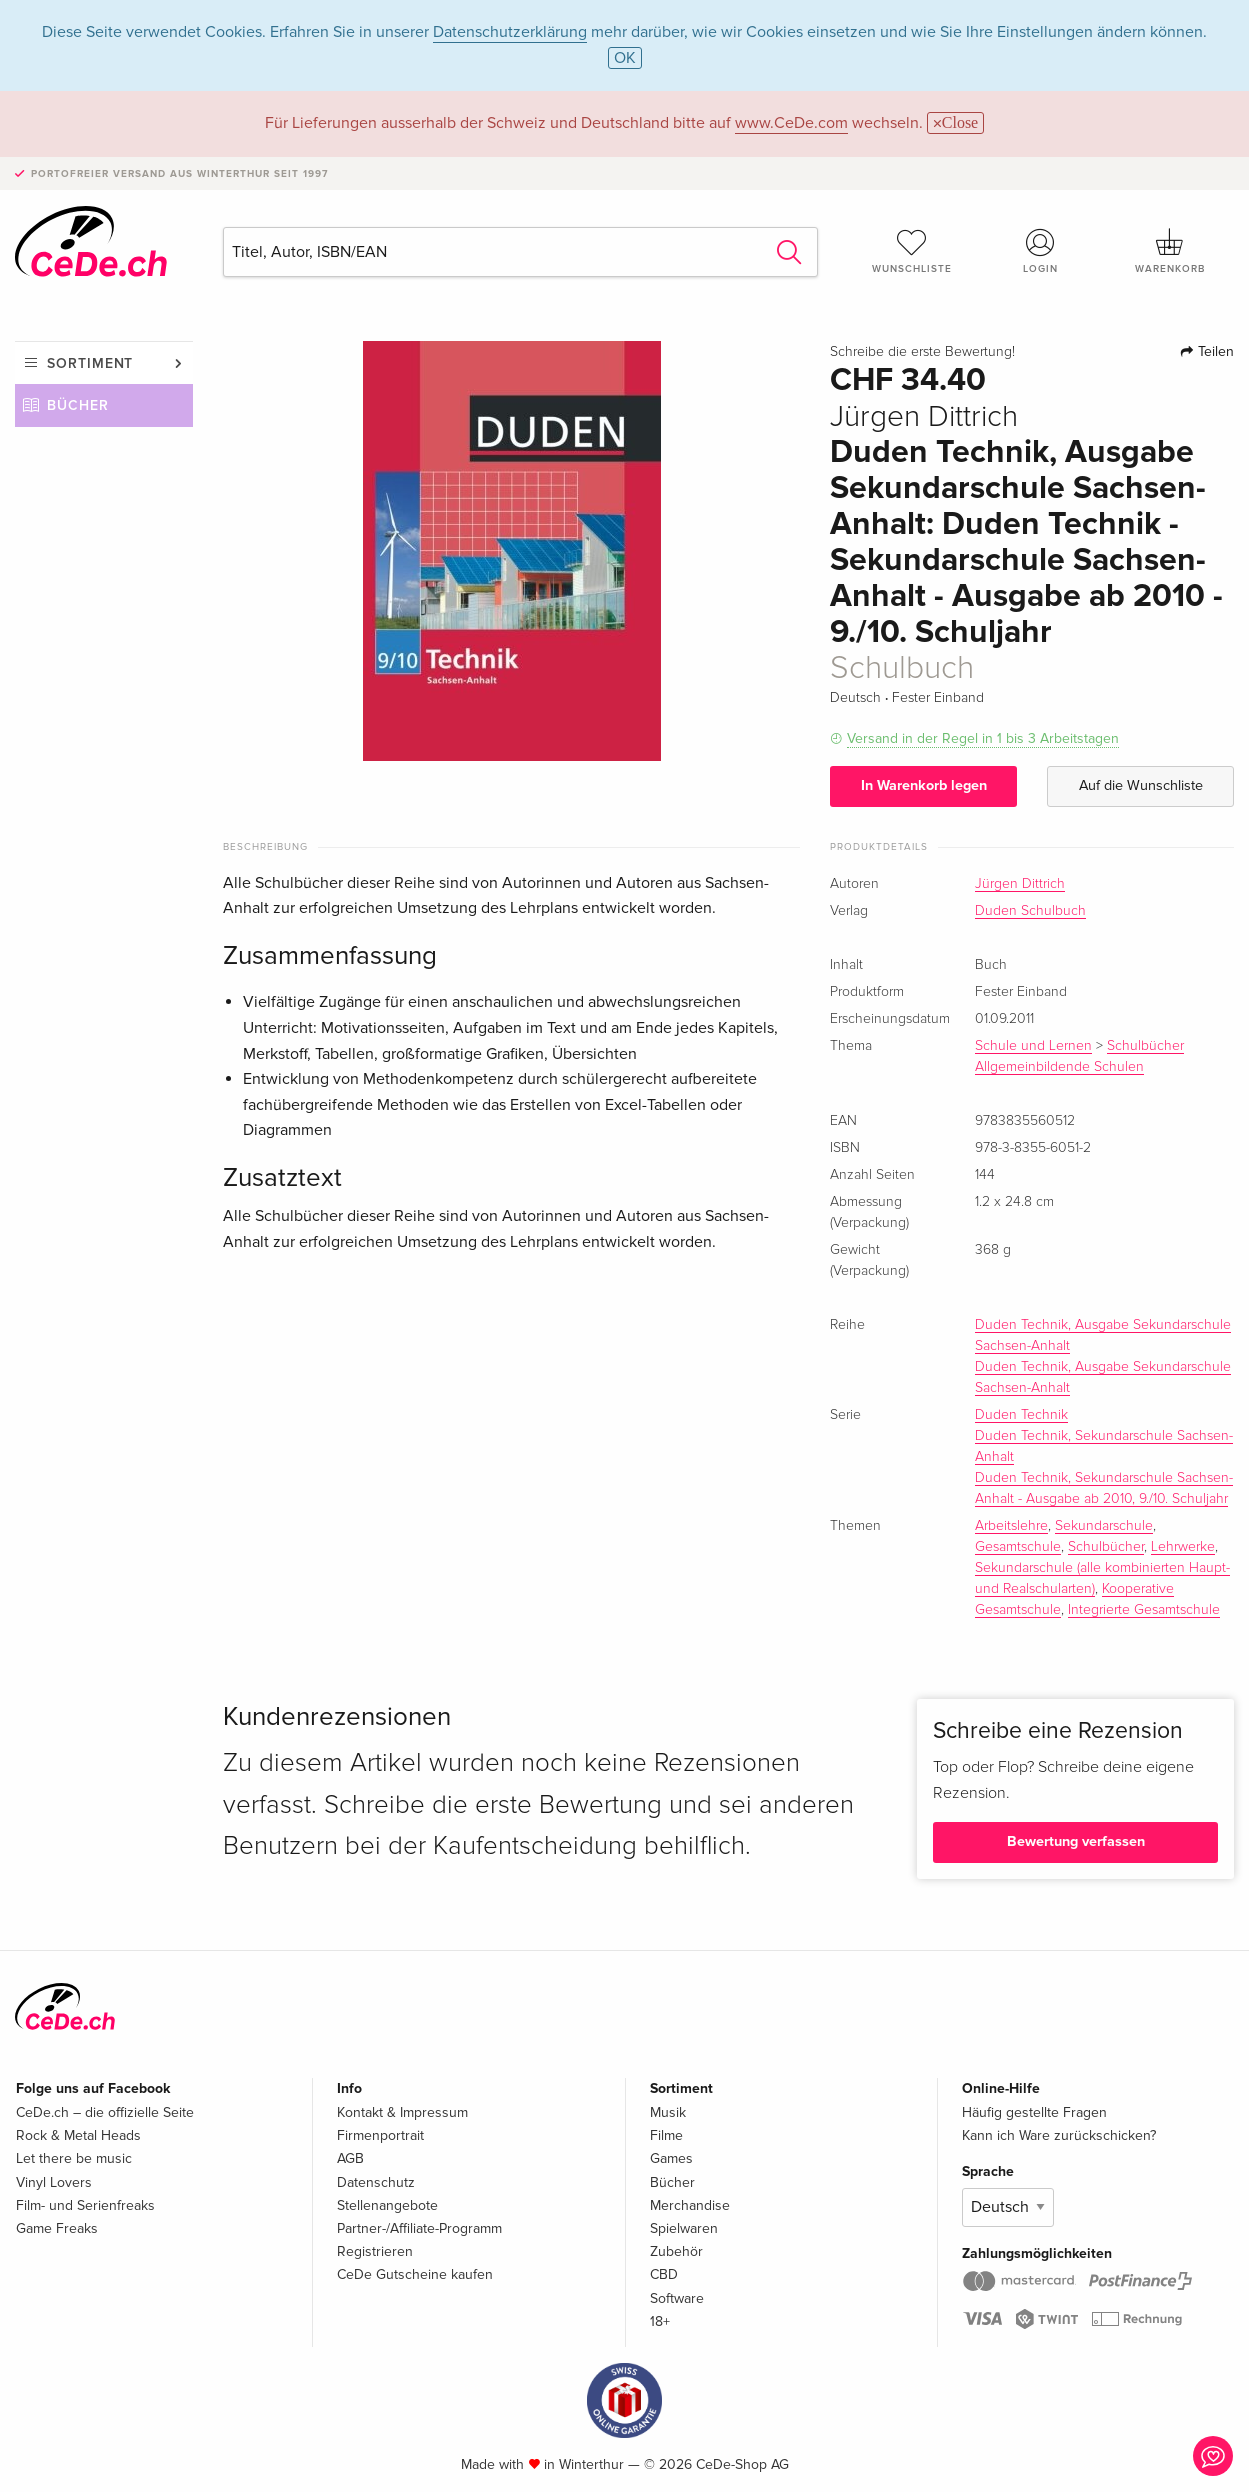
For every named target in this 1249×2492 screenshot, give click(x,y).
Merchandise (690, 2205)
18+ (660, 2321)
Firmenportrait (380, 2135)
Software (677, 2298)
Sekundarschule (1104, 1526)
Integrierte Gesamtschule (1144, 1610)
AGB (350, 2158)
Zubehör (676, 2251)
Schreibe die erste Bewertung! (922, 352)
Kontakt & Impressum (402, 2112)
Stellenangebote (387, 2205)
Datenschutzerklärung (510, 32)
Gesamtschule (1018, 1547)
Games (671, 2158)
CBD (664, 2274)
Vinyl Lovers (54, 2182)
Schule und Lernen (1033, 1046)
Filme (666, 2135)
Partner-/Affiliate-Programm (419, 2228)
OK (625, 58)
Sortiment (90, 363)
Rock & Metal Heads (78, 2135)
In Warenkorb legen (924, 785)
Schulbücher (1106, 1547)
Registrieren (375, 2251)
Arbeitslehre (1011, 1526)
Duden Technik (1021, 1415)
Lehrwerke (1183, 1547)
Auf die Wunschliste (1141, 785)
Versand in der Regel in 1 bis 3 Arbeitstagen (983, 738)
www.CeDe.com (791, 123)
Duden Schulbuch (1030, 911)
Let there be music (74, 2158)
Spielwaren (684, 2228)
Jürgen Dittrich (1020, 884)
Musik (668, 2112)
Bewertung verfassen (1076, 1841)
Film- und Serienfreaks (85, 2205)
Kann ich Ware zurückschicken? (1059, 2135)
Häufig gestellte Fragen (1034, 2112)
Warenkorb (1169, 251)
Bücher (78, 405)
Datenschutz (376, 2182)
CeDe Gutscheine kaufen (415, 2274)
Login (1040, 251)
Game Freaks (57, 2228)
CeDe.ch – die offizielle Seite (105, 2112)
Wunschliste (912, 251)
